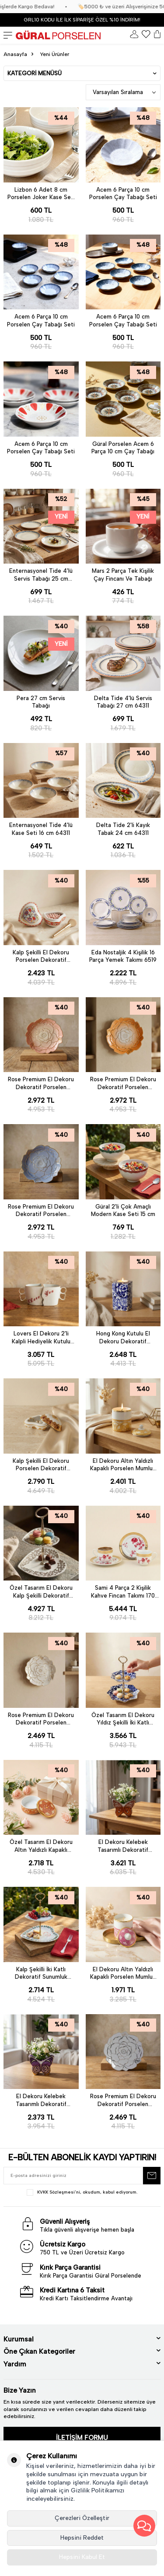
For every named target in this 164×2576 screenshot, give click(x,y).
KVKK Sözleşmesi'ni (58, 2192)
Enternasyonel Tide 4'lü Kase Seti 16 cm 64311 (41, 829)
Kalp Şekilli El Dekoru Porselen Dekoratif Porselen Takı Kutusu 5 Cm (40, 1465)
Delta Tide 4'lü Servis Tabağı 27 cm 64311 (123, 702)
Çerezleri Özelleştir (82, 2518)
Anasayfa (15, 54)
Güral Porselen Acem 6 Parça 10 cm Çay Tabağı (122, 448)
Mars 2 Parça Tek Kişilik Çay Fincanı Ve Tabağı (123, 575)
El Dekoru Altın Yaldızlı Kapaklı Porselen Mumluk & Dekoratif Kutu (123, 1465)
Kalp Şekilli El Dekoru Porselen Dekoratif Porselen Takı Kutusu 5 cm (40, 956)
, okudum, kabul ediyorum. (82, 2192)
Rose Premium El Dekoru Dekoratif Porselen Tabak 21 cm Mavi (41, 1210)
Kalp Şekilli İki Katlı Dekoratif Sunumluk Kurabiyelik (41, 1973)
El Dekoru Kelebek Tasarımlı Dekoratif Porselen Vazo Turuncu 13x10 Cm (123, 1846)
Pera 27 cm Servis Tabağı (41, 702)
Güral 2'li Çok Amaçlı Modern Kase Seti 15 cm (123, 1210)
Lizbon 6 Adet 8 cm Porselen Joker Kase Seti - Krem (41, 193)
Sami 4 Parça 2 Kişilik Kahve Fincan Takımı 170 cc (123, 1591)
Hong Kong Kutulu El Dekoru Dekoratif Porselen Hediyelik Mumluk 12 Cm (123, 1337)
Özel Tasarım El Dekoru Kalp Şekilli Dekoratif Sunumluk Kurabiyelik (41, 1591)
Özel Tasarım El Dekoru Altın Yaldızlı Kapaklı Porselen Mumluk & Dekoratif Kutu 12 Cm (41, 1846)
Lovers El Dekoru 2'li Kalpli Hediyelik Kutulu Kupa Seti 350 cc (41, 1337)
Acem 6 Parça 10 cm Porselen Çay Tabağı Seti (123, 193)
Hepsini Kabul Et (82, 2557)
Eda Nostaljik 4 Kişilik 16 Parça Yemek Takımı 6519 (123, 956)
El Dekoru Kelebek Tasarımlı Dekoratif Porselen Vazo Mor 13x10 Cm (41, 2100)
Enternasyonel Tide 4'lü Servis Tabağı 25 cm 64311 (41, 575)
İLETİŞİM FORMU (82, 2438)
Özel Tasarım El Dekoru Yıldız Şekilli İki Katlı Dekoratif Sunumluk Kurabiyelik (122, 1719)
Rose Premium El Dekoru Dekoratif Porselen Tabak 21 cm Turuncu (123, 1083)
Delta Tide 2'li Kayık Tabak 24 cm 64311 (123, 829)
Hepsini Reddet (82, 2537)
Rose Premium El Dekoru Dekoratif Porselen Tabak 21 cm (41, 1083)
